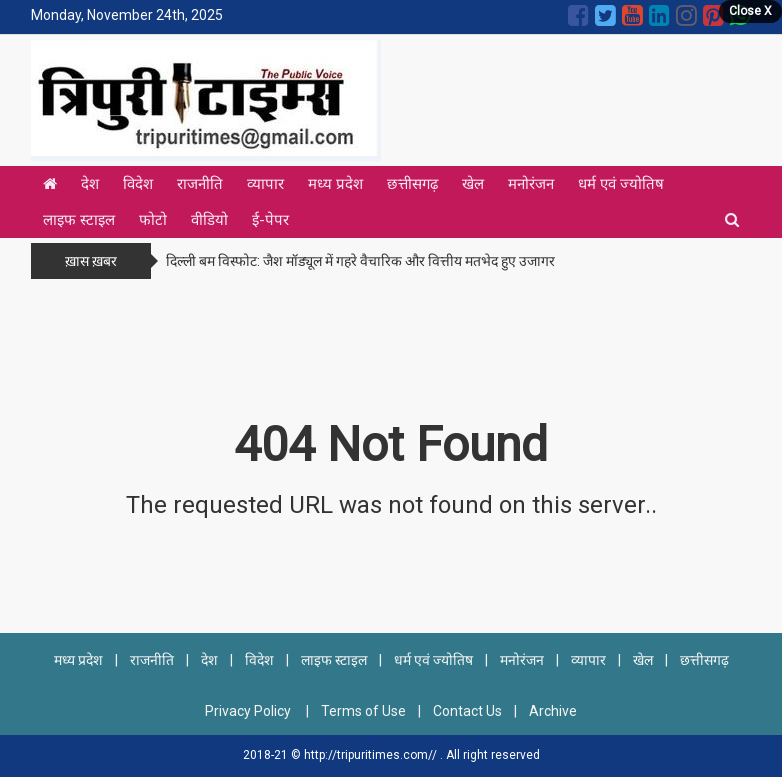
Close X (750, 11)
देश (90, 184)
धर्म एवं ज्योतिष (621, 184)
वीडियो (209, 220)
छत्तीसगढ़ (412, 184)
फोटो (153, 220)
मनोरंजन (531, 184)
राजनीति (200, 184)
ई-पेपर (270, 220)
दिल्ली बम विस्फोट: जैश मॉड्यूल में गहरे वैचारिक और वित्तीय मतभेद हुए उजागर (360, 261)
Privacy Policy (249, 711)
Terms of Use (363, 711)
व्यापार (265, 184)
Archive (553, 711)
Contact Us (467, 711)
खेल (473, 184)
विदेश (138, 184)
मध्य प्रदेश (335, 184)
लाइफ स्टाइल (79, 220)
